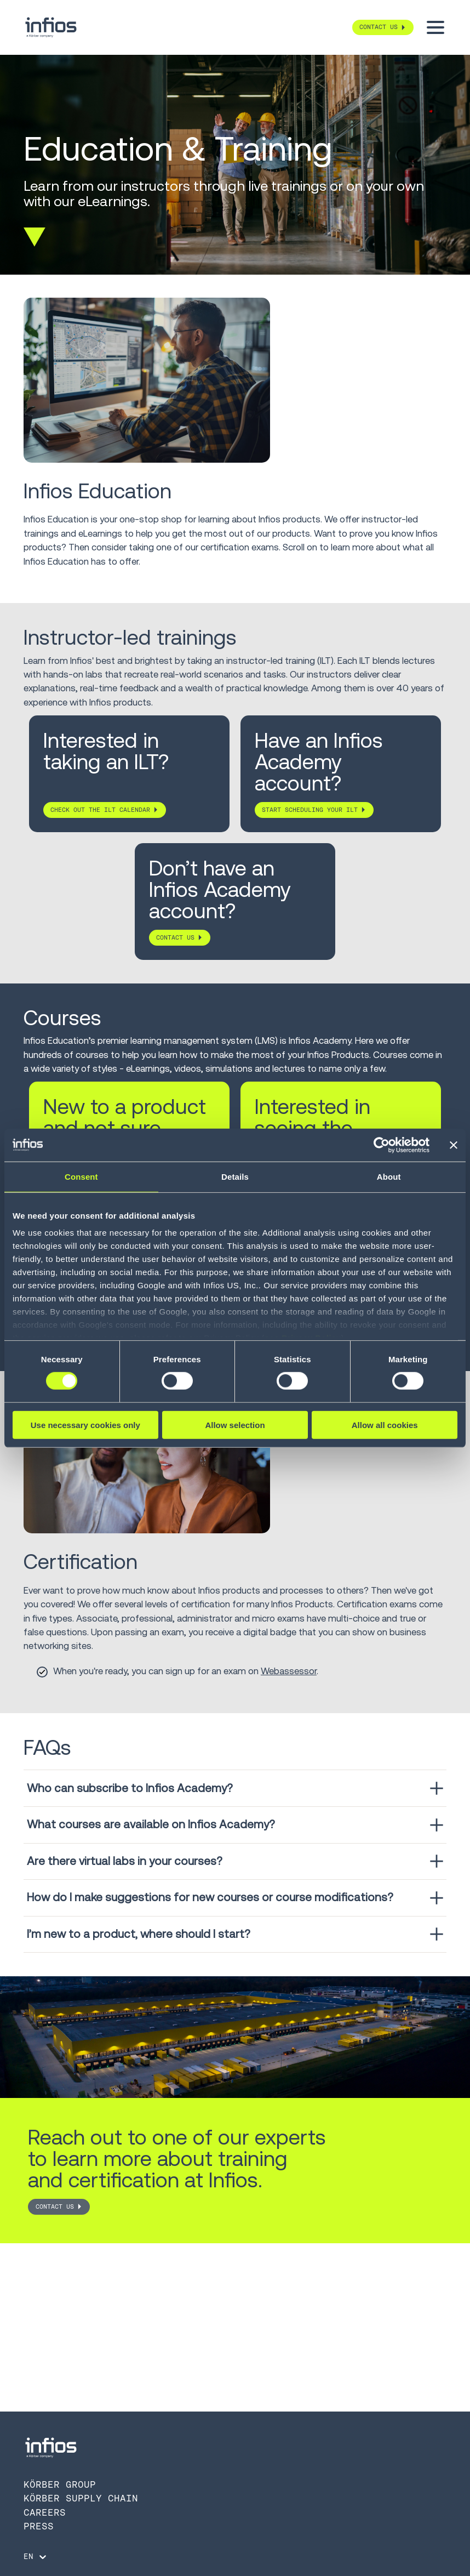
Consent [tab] (81, 1176)
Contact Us (55, 2206)
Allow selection (235, 1425)
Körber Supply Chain (81, 2498)
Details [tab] (235, 1176)
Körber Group (60, 2484)
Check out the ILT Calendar (100, 810)
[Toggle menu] (435, 27)
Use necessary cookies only (85, 1425)
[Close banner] (453, 1144)
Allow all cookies (385, 1425)
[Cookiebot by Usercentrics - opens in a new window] (381, 1144)
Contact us (175, 937)
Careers (45, 2512)
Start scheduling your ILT (310, 810)
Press (39, 2526)
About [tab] (389, 1176)
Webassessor (289, 1670)
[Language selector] (36, 2556)
